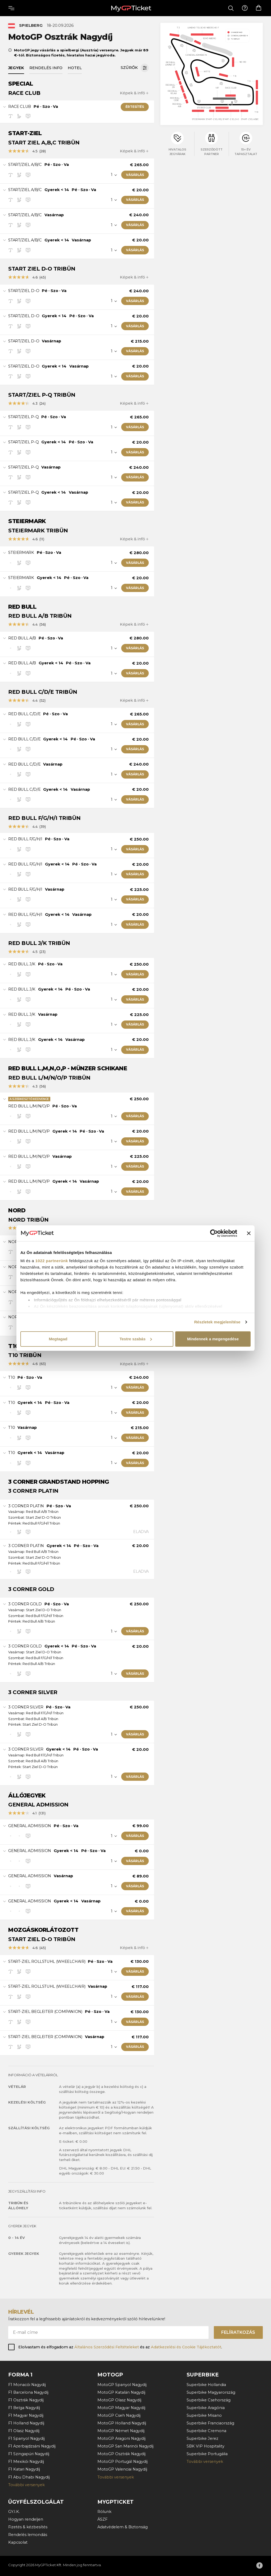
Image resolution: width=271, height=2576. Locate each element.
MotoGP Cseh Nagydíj (119, 2415)
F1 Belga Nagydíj (24, 2407)
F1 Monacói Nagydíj (27, 2384)
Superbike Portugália (207, 2453)
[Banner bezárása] (249, 1233)
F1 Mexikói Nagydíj (26, 2461)
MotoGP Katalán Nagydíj (121, 2392)
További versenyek (26, 2484)
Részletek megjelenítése (217, 1322)
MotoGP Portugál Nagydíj (122, 2461)
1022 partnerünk (51, 1260)
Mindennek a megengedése (213, 1339)
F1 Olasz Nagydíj (23, 2430)
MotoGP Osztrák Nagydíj (121, 2453)
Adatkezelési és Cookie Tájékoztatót (186, 2347)
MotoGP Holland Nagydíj (121, 2423)
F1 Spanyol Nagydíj (26, 2438)
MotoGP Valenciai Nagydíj (122, 2469)
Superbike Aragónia (206, 2407)
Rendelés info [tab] (45, 67)
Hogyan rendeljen (25, 2519)
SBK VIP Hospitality (205, 2446)
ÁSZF (102, 2519)
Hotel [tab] (75, 67)
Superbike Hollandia (206, 2384)
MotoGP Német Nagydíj (120, 2430)
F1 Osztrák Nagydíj (26, 2400)
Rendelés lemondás (27, 2534)
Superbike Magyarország (211, 2392)
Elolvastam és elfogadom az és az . (120, 2347)
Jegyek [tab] (16, 67)
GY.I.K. (14, 2511)
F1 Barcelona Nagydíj (28, 2392)
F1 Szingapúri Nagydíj (28, 2453)
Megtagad (58, 1339)
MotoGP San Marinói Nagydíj (125, 2446)
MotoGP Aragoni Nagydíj (121, 2438)
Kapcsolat (18, 2542)
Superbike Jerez (202, 2438)
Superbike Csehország (209, 2400)
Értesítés (134, 107)
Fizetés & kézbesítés (27, 2527)
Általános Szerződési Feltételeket (106, 2347)
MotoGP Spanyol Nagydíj (122, 2384)
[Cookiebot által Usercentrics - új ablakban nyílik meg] (214, 1233)
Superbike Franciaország (210, 2423)
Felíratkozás (238, 2332)
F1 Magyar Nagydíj (25, 2415)
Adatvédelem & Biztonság (122, 2527)
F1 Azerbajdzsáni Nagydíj (32, 2446)
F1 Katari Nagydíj (24, 2469)
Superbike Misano (204, 2415)
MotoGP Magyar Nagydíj (121, 2407)
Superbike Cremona (206, 2430)
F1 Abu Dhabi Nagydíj (29, 2477)
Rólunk (104, 2511)
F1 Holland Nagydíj (26, 2423)
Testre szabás (136, 1339)
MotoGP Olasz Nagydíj (119, 2400)
